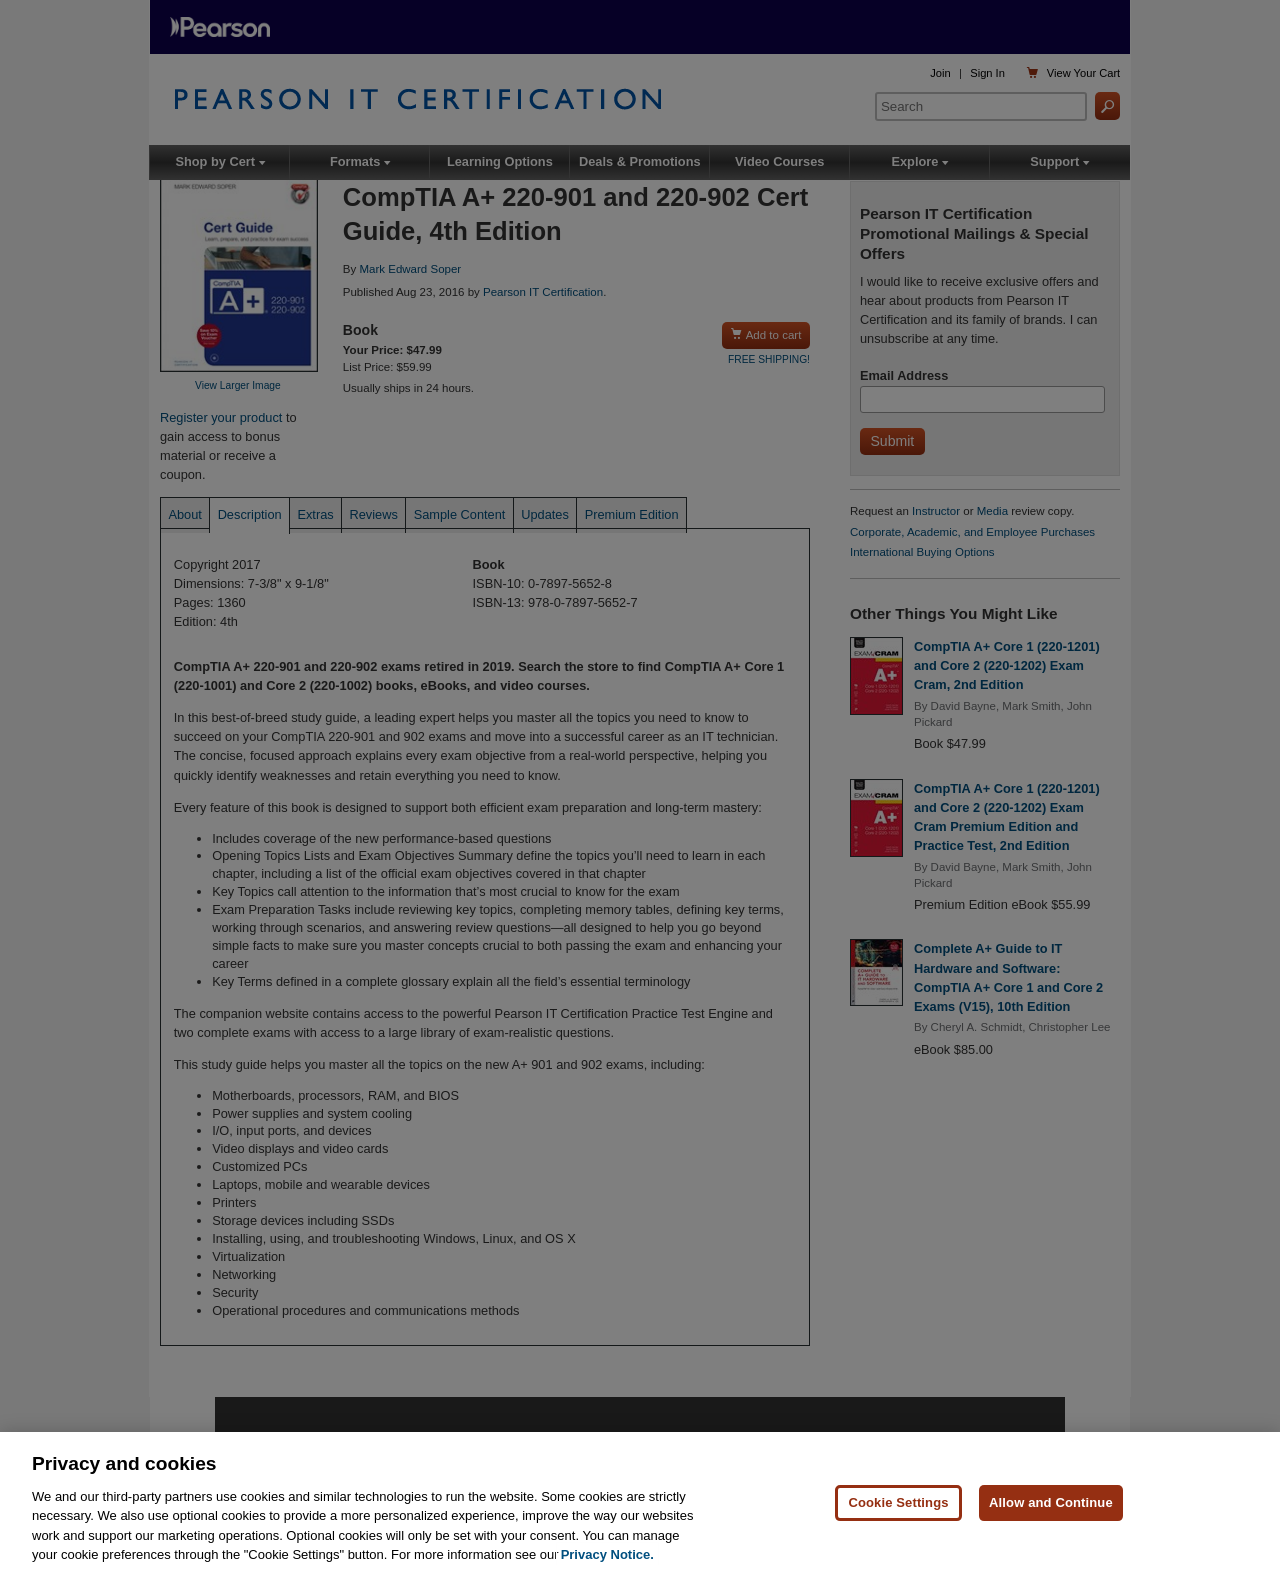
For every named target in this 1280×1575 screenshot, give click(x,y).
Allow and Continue (1051, 1503)
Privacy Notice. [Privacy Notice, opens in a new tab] (607, 1555)
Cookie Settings (898, 1503)
